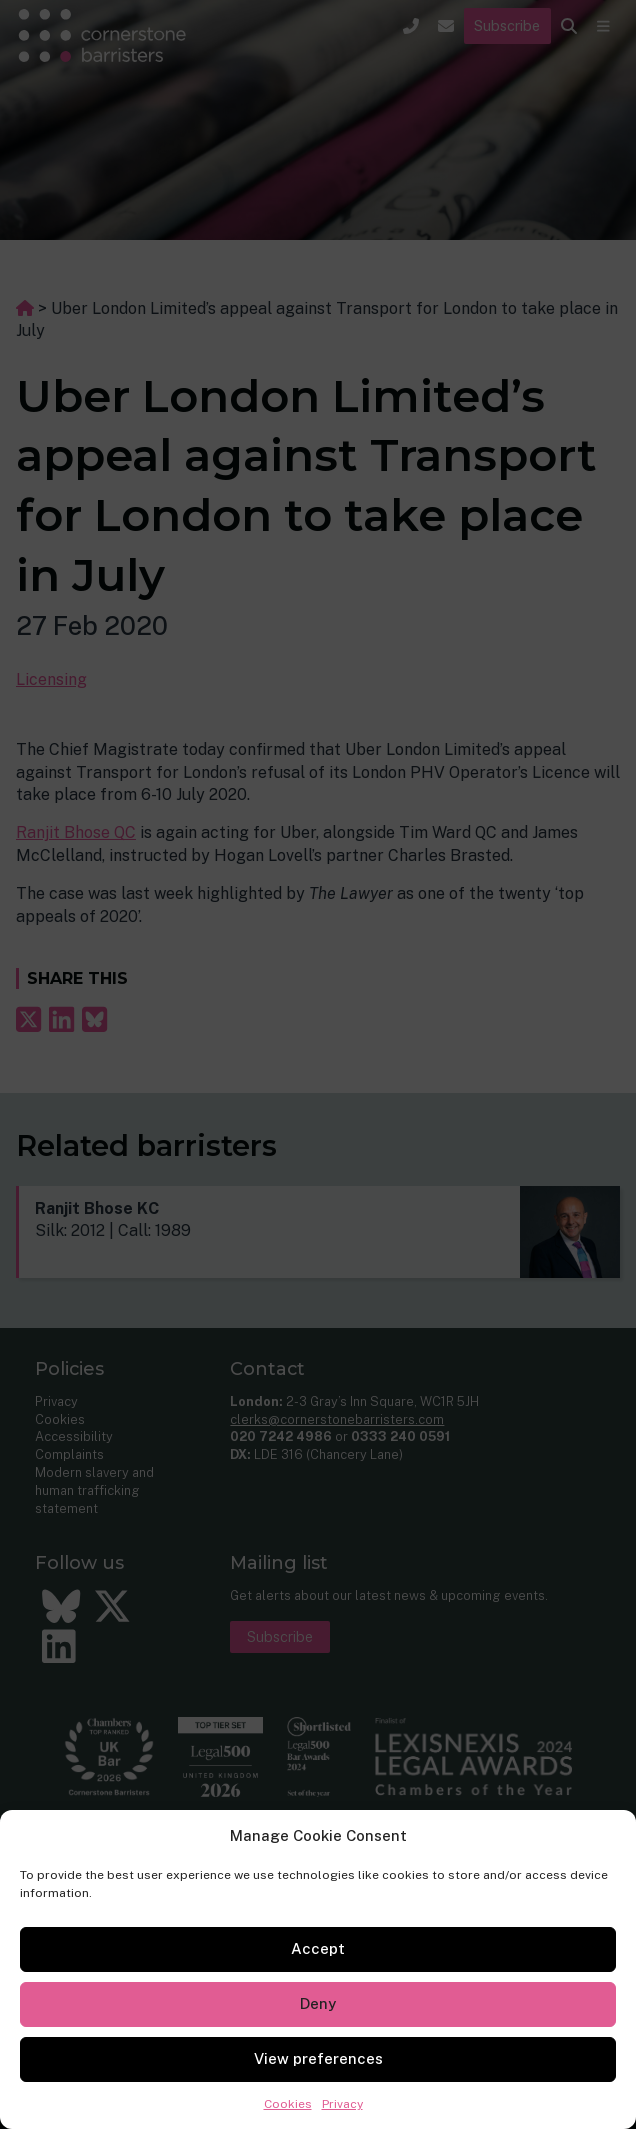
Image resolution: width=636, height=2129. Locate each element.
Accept (318, 1948)
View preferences (318, 2058)
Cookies (288, 2104)
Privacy (342, 2104)
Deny (318, 2003)
